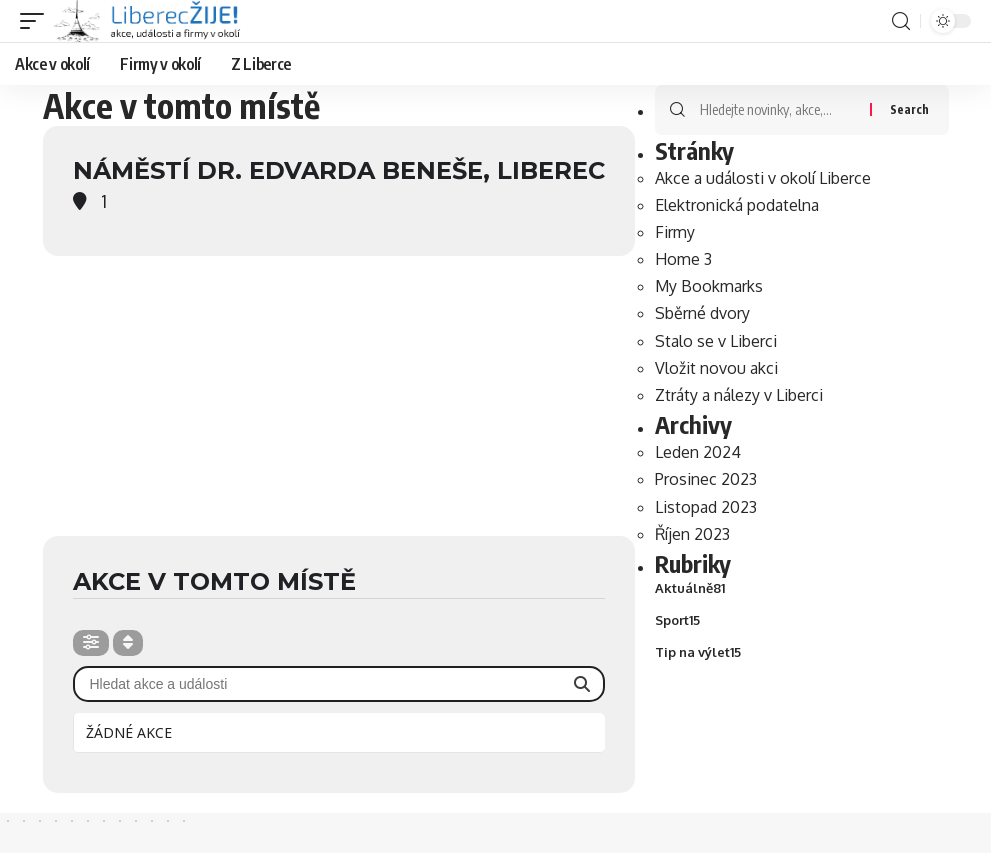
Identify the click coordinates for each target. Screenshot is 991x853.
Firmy (675, 232)
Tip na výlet (698, 654)
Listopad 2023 (706, 507)
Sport (677, 622)
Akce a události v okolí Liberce (763, 178)
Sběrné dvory (702, 314)
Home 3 (683, 260)
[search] (901, 21)
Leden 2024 (698, 453)
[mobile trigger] (37, 21)
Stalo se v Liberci (716, 341)
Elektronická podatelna (737, 205)
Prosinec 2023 (706, 480)
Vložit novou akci (716, 368)
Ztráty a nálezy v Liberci (739, 396)
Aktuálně (690, 589)
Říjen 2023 (692, 534)
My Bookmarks (709, 287)
